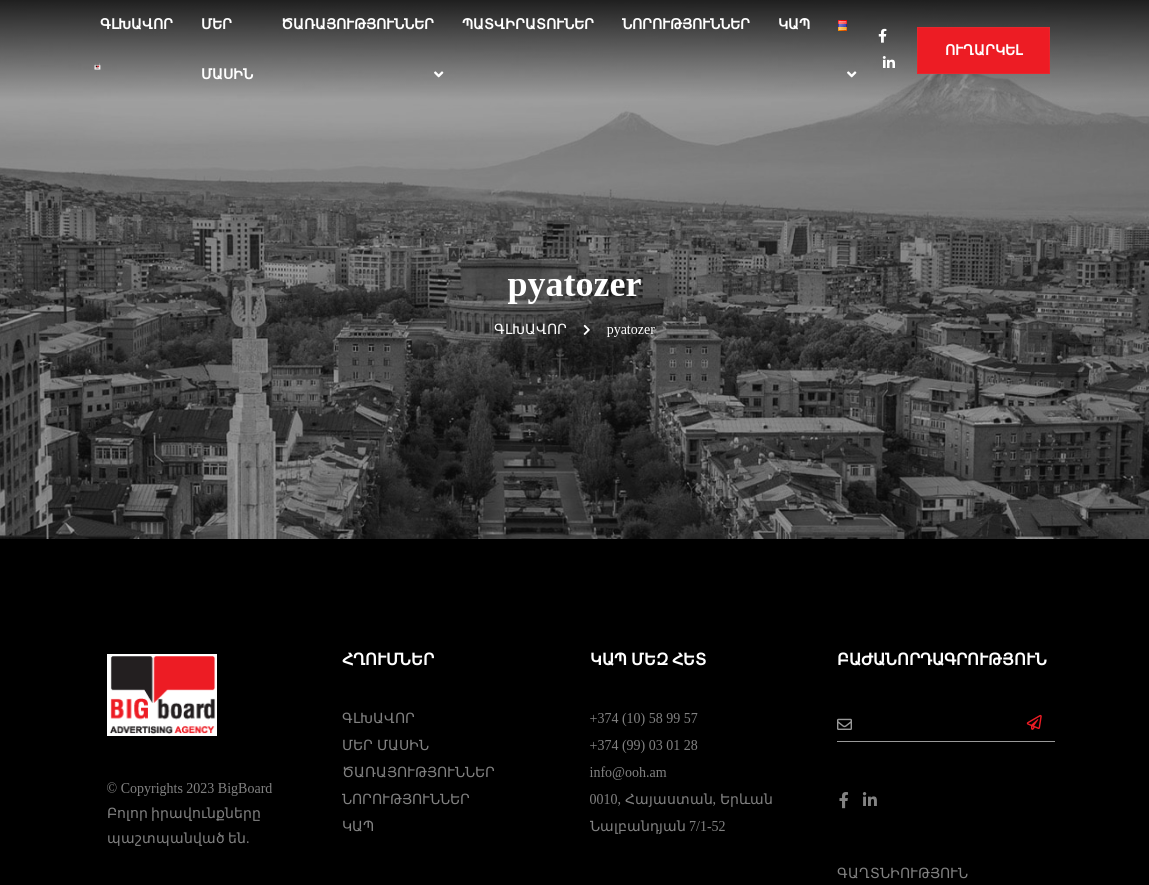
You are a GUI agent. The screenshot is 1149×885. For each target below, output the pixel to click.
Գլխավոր (136, 24)
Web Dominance (574, 826)
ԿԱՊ (794, 24)
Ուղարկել (983, 50)
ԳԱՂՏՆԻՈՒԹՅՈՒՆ (902, 673)
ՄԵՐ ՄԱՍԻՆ (227, 49)
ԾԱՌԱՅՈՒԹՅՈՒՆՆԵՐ (357, 24)
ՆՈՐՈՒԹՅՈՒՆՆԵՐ (686, 24)
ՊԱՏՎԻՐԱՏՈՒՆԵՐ (528, 24)
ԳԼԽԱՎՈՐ (378, 518)
